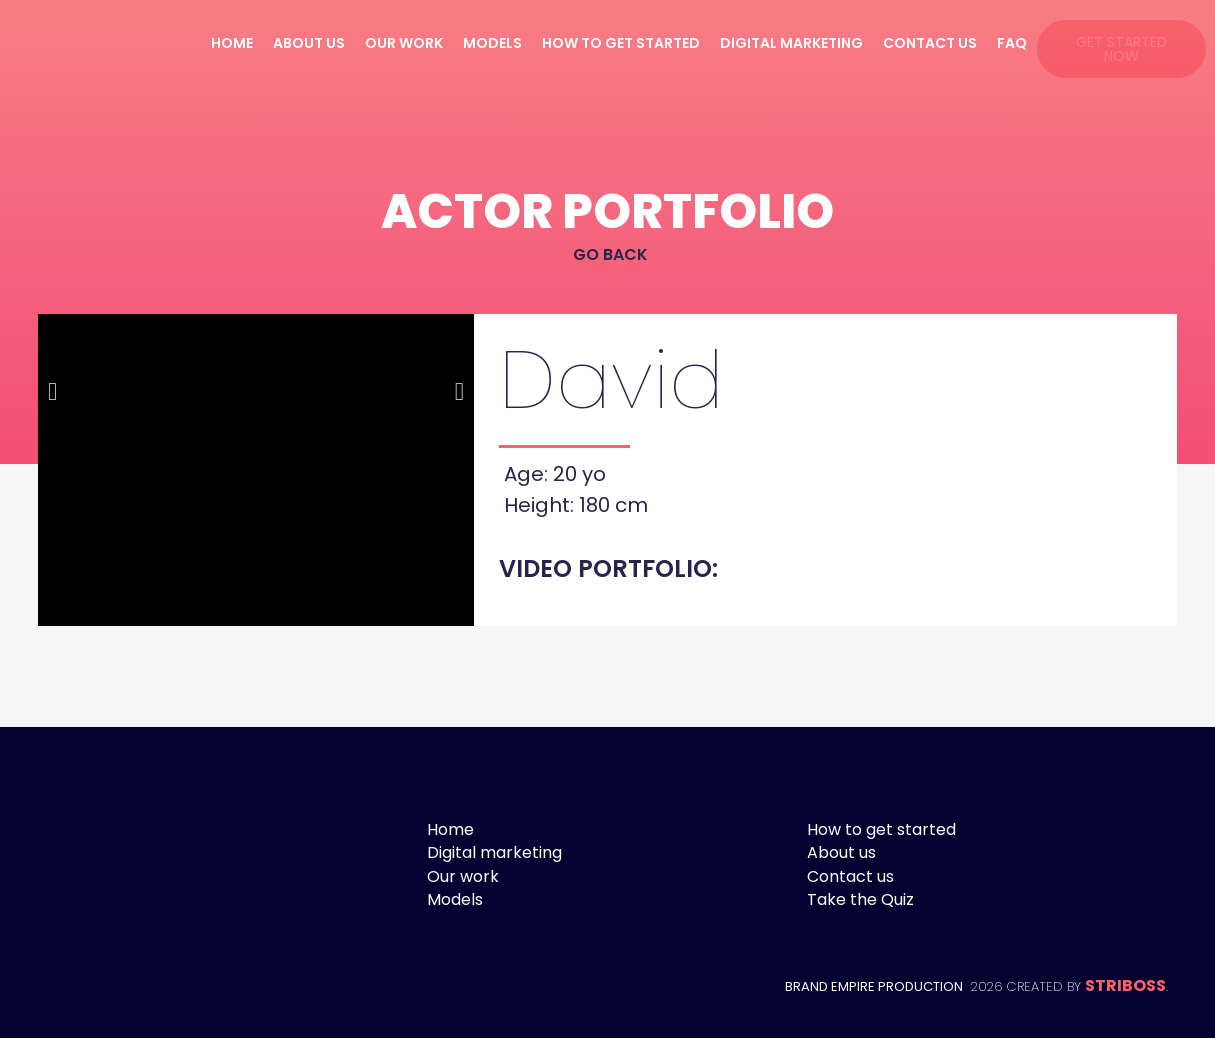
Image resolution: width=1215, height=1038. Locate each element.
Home (232, 43)
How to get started (621, 43)
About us (309, 43)
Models (492, 43)
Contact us (930, 43)
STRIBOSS (1125, 985)
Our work (404, 43)
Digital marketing (791, 43)
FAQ (1012, 43)
